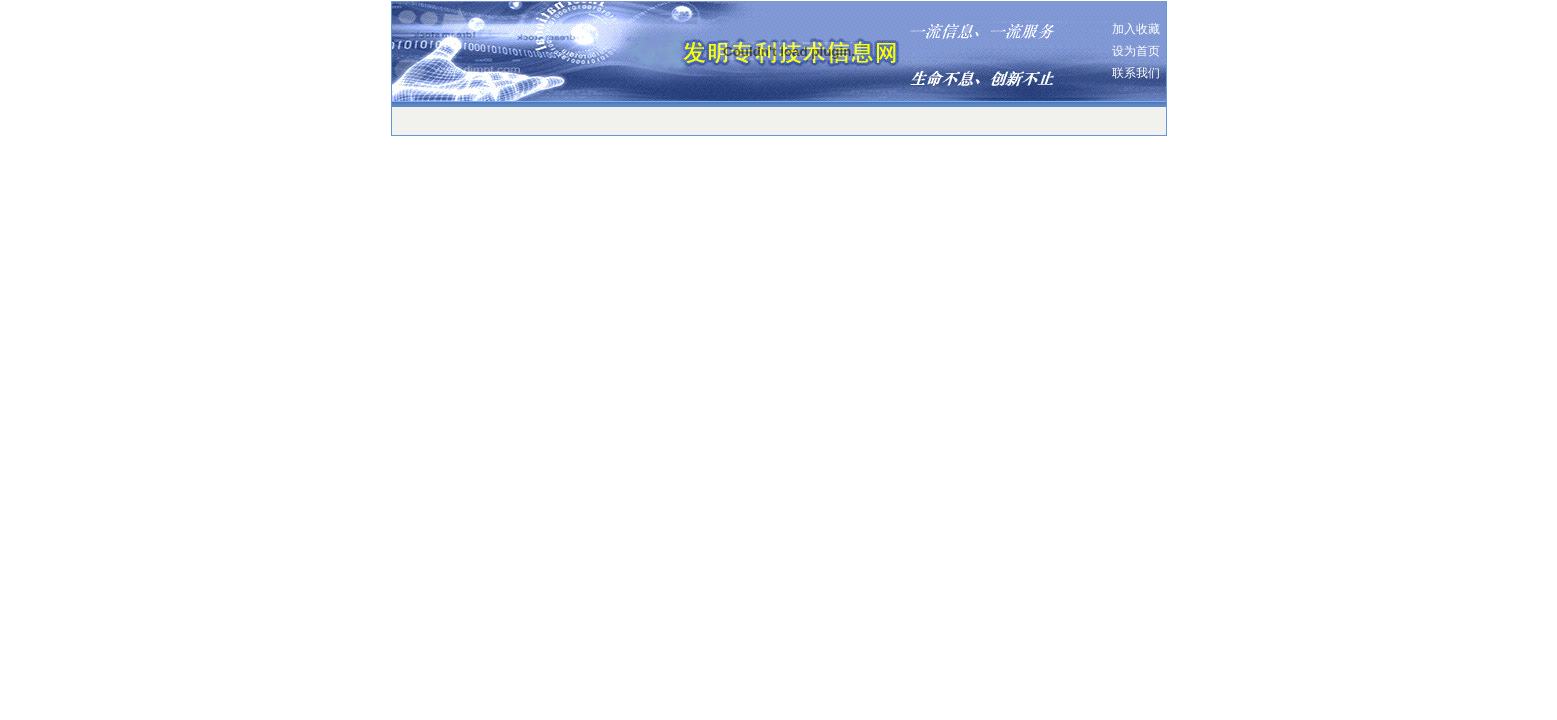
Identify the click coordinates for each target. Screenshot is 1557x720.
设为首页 (1136, 51)
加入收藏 (1136, 29)
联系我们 (1136, 73)
